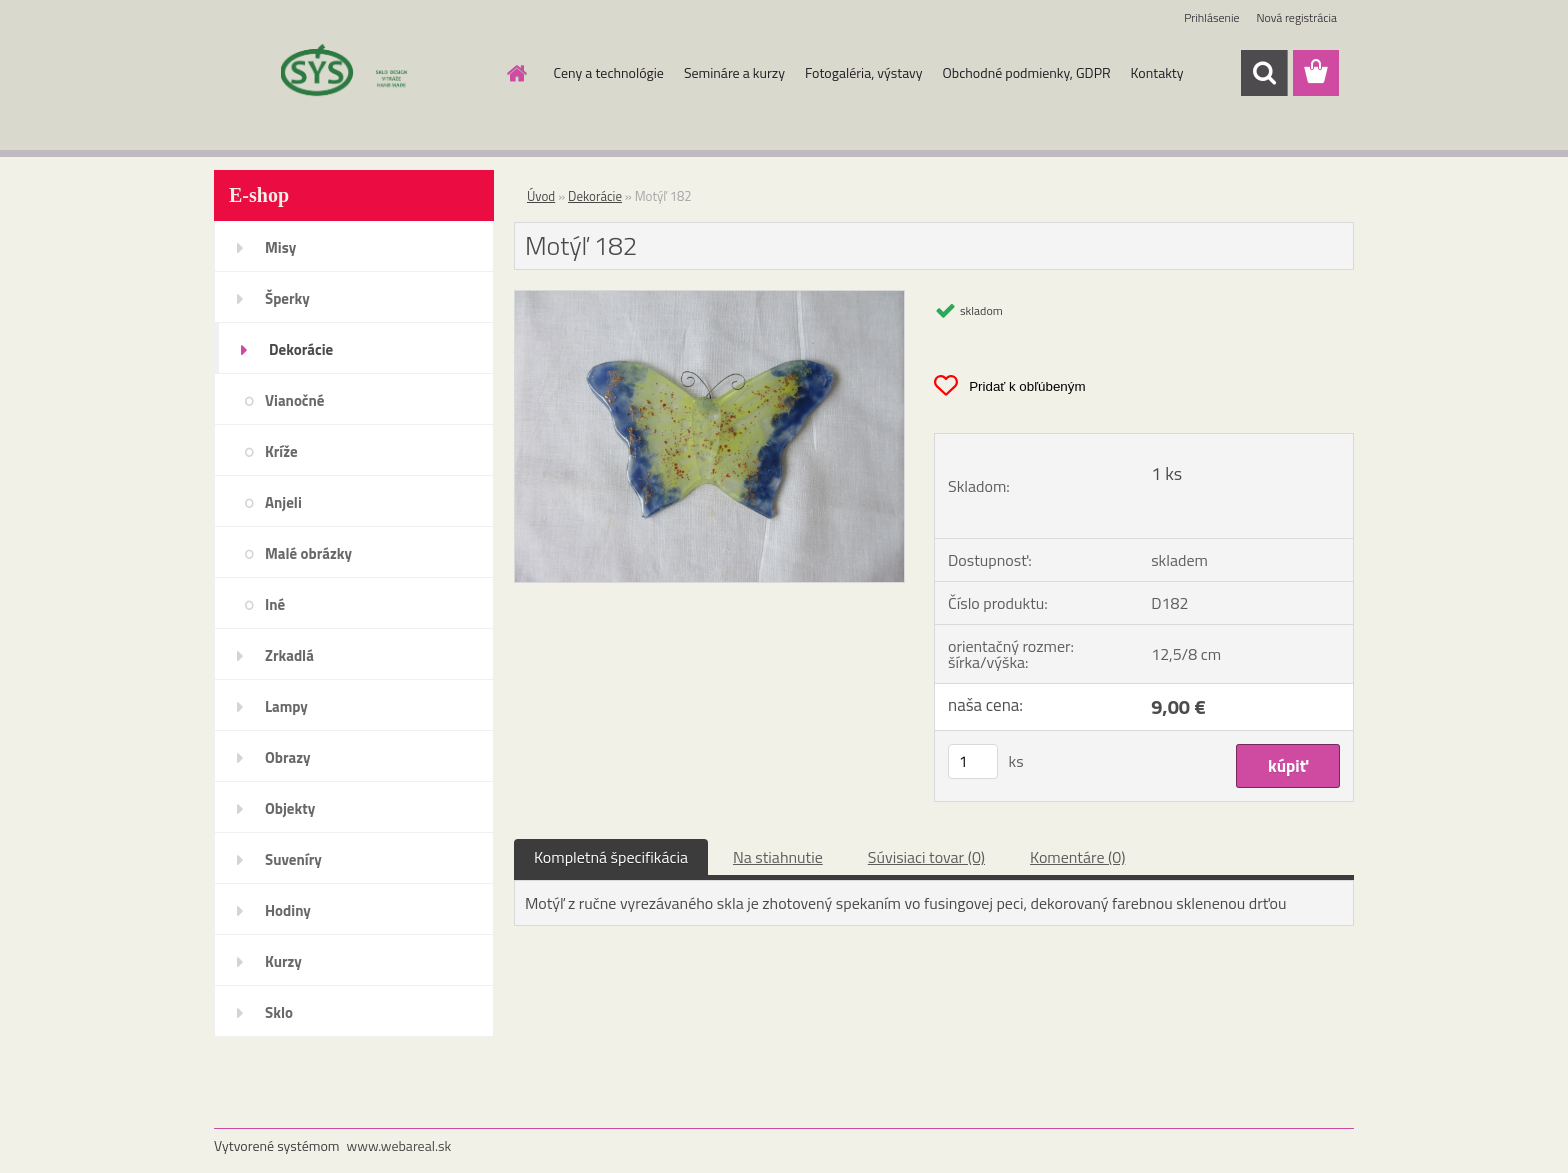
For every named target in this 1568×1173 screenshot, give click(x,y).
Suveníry (293, 859)
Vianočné (295, 400)
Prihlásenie (1211, 17)
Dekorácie (301, 349)
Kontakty (1157, 72)
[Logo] (351, 74)
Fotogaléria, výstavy (864, 72)
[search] (1264, 73)
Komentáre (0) (1077, 857)
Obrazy (288, 757)
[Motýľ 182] (709, 299)
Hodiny (288, 910)
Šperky (287, 298)
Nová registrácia (1296, 17)
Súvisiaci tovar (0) (926, 857)
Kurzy (283, 961)
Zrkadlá (289, 655)
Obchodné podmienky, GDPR (1027, 72)
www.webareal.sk (399, 1145)
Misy (280, 247)
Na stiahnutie (778, 857)
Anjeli (283, 502)
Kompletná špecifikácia (611, 857)
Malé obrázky (308, 553)
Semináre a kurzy (734, 72)
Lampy (286, 706)
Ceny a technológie (609, 72)
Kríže (281, 451)
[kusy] (973, 761)
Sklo (279, 1012)
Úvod (541, 196)
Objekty (290, 808)
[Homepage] (516, 73)
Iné (275, 604)
